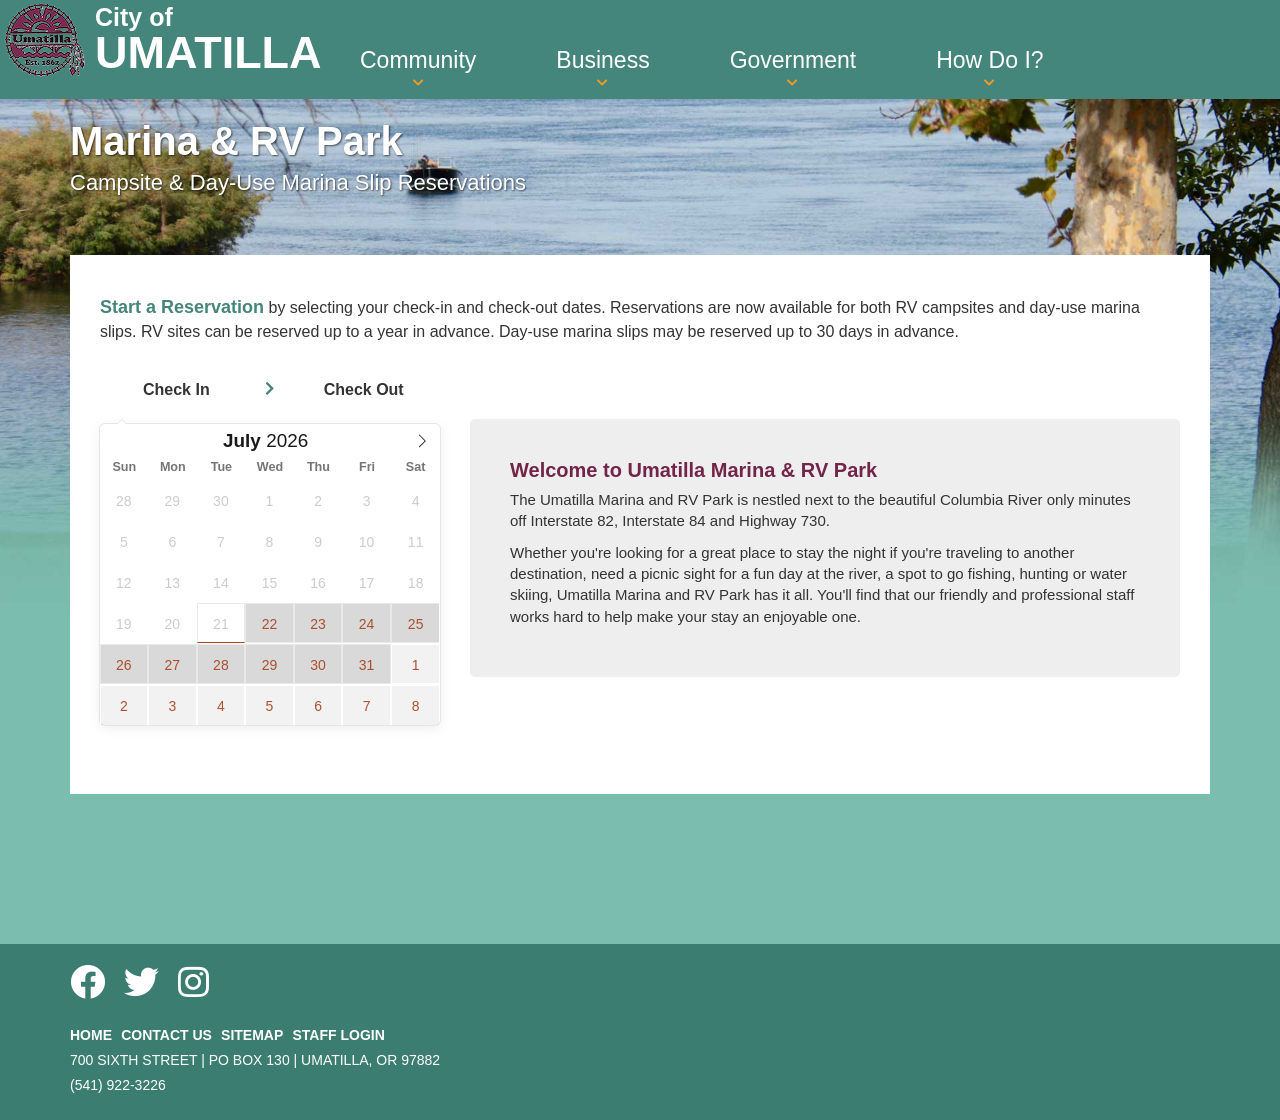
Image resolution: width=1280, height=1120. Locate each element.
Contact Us (166, 1035)
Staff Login (338, 1035)
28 (221, 665)
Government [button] (793, 68)
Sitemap (252, 1035)
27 (173, 665)
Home (91, 1035)
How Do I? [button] (989, 68)
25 (416, 624)
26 (124, 665)
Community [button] (418, 68)
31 (367, 665)
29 (270, 665)
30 (318, 665)
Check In (176, 389)
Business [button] (602, 68)
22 (270, 624)
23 (318, 624)
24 (367, 624)
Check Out (364, 389)
